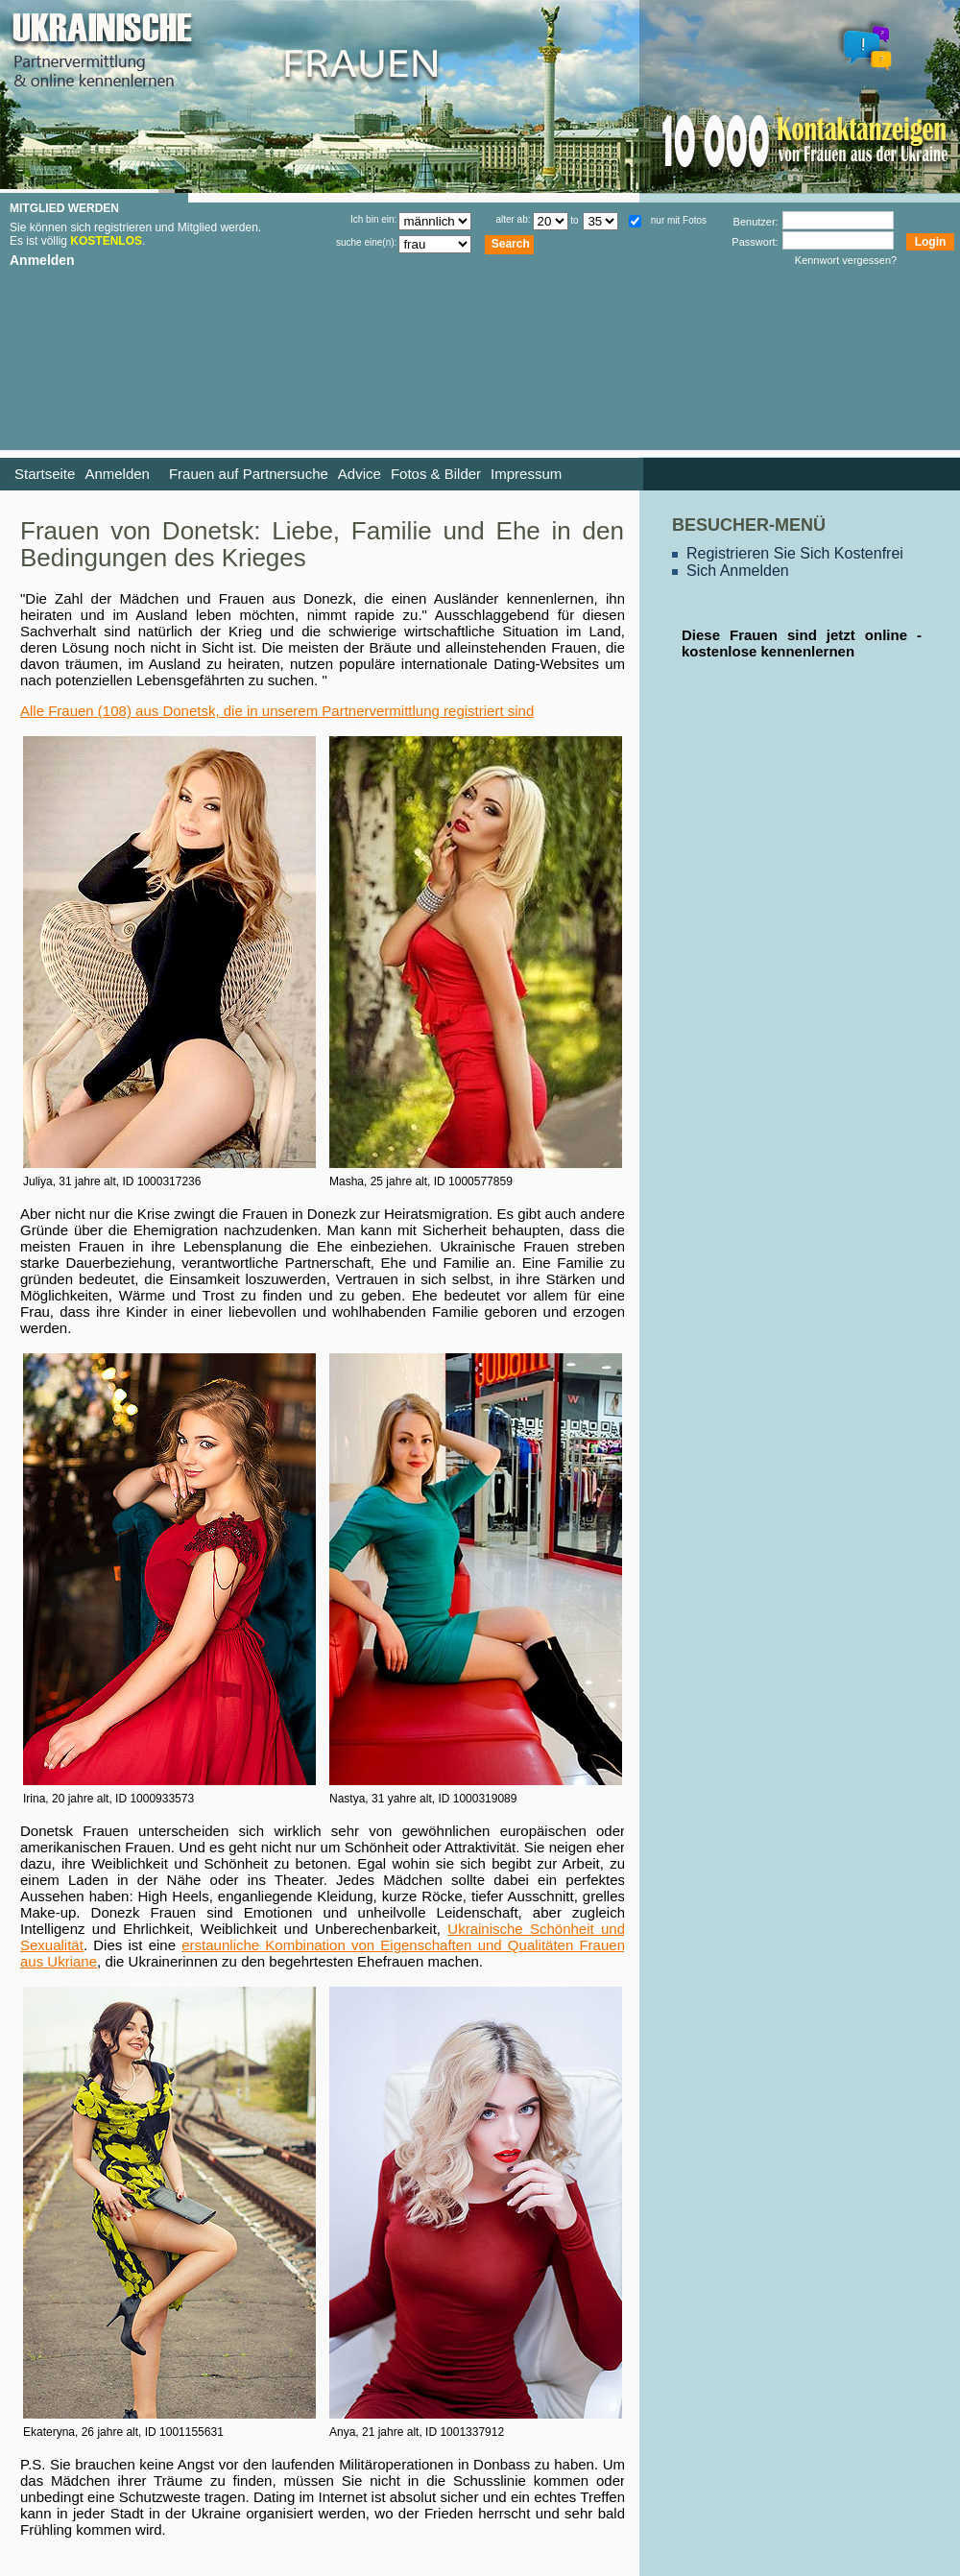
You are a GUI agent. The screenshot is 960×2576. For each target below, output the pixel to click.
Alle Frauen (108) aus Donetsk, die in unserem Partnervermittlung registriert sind (277, 711)
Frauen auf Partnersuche (248, 473)
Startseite (44, 473)
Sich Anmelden (737, 570)
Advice (359, 473)
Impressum (526, 473)
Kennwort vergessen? (846, 260)
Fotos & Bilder (436, 473)
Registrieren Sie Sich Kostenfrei (794, 553)
